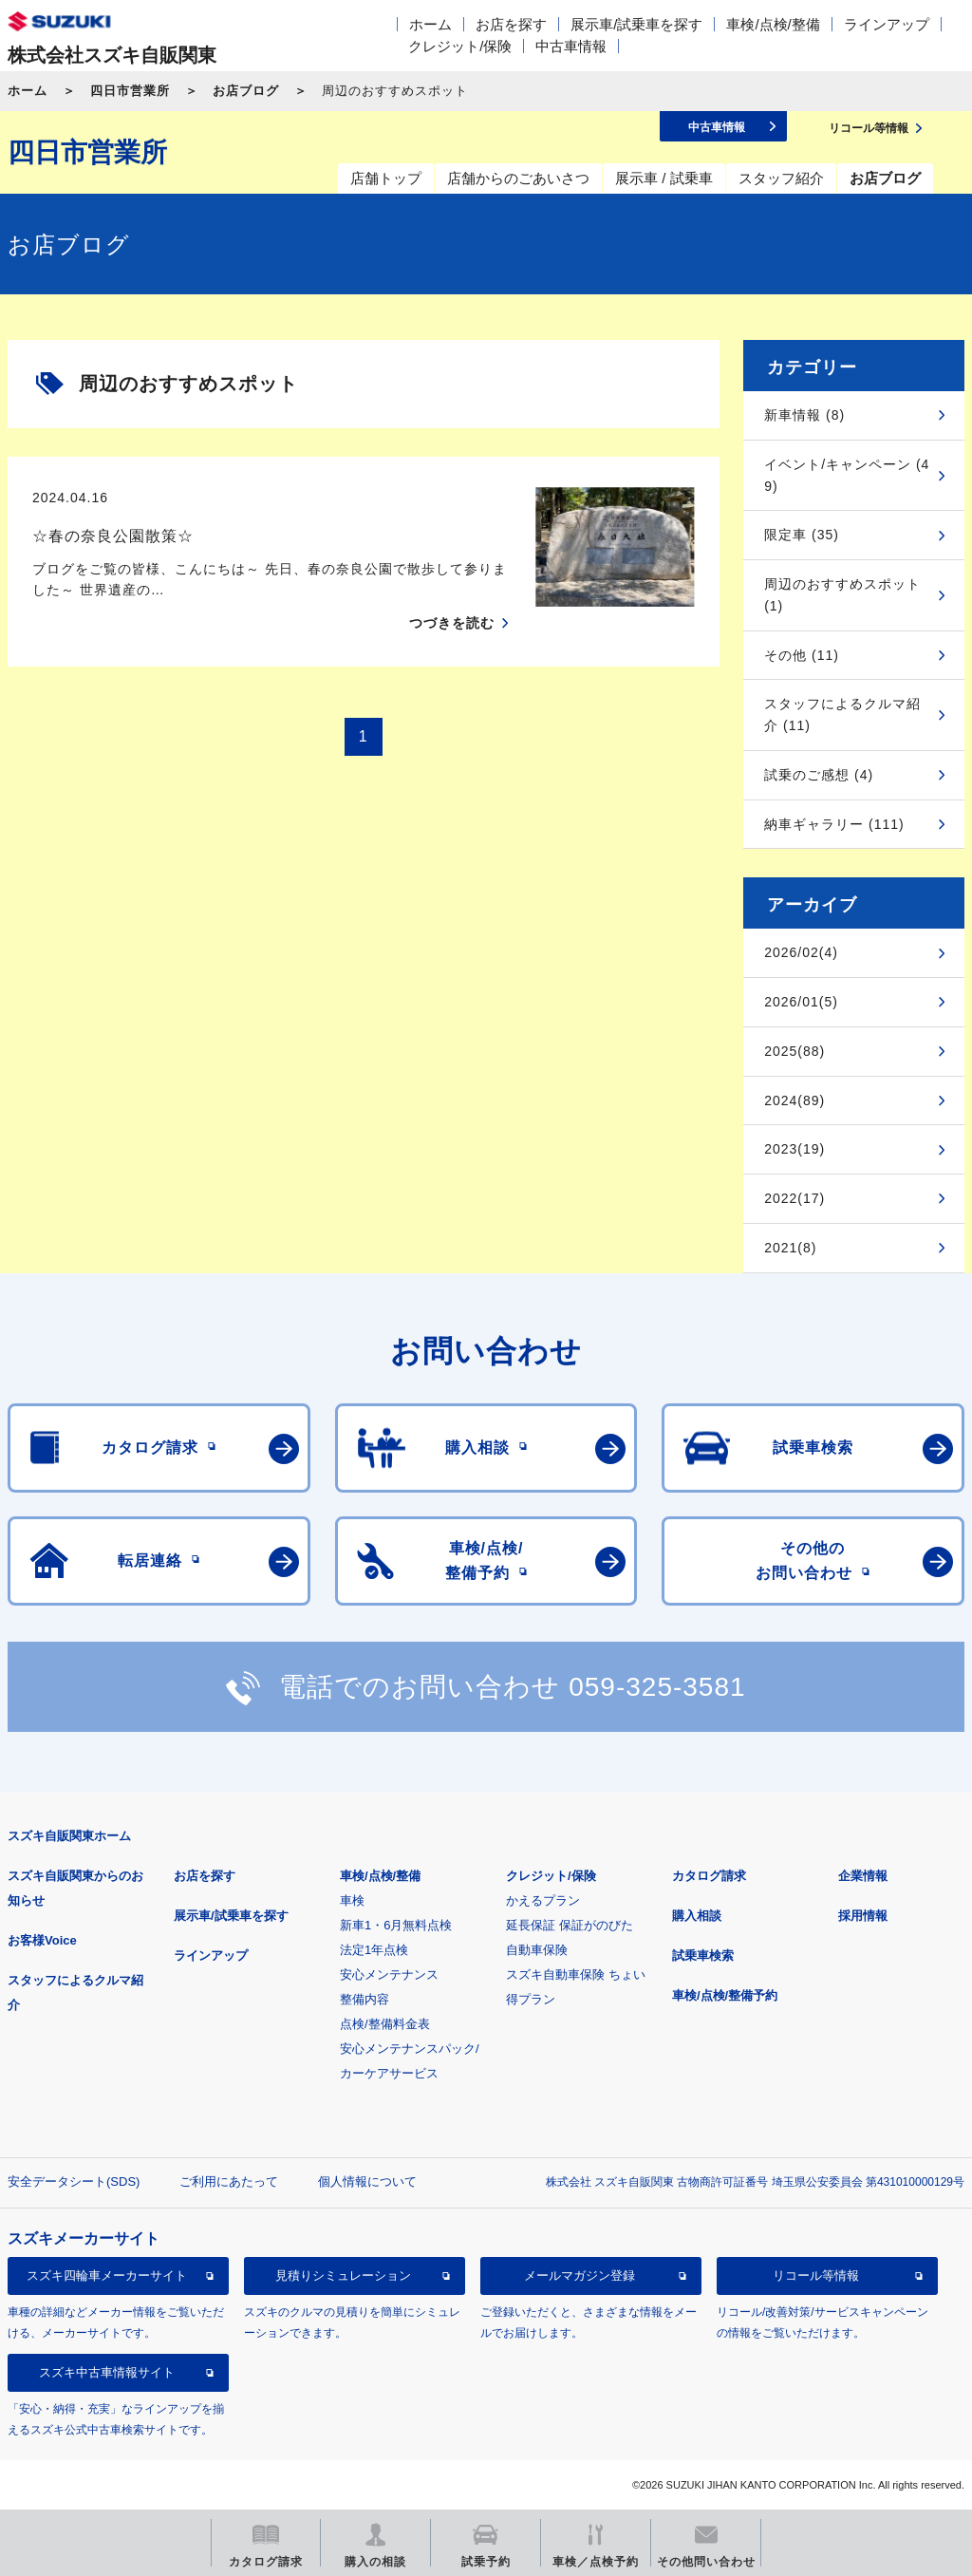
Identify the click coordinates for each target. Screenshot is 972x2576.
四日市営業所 (130, 91)
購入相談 (696, 1915)
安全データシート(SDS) (74, 2181)
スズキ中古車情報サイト (107, 2372)
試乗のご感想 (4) (818, 774)
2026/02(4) (801, 952)
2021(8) (790, 1247)
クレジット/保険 (460, 46)
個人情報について (367, 2181)
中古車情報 (571, 46)
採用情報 (863, 1915)
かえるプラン (543, 1900)
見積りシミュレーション (343, 2275)
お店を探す (511, 24)
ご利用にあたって (228, 2181)
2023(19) (794, 1148)
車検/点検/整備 (772, 24)
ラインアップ (886, 24)
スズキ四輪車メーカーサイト (107, 2275)
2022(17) (794, 1198)
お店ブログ (246, 91)
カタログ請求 (709, 1876)
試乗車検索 (703, 1955)
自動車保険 (537, 1950)
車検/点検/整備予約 (724, 1995)
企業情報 (863, 1876)
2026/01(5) (801, 1001)
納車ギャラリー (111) (834, 824)
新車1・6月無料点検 (396, 1925)
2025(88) (794, 1051)
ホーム (430, 24)
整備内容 (364, 1999)
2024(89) (794, 1100)
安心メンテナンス (389, 1974)
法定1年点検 (374, 1950)
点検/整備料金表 (385, 2024)
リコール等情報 (816, 2275)
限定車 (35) (801, 534)
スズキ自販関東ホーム (69, 1836)
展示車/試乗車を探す (636, 24)
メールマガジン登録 (579, 2275)
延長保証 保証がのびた (569, 1925)
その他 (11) (801, 655)
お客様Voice (42, 1940)
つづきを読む (452, 622)
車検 (352, 1900)
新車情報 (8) (804, 415)
